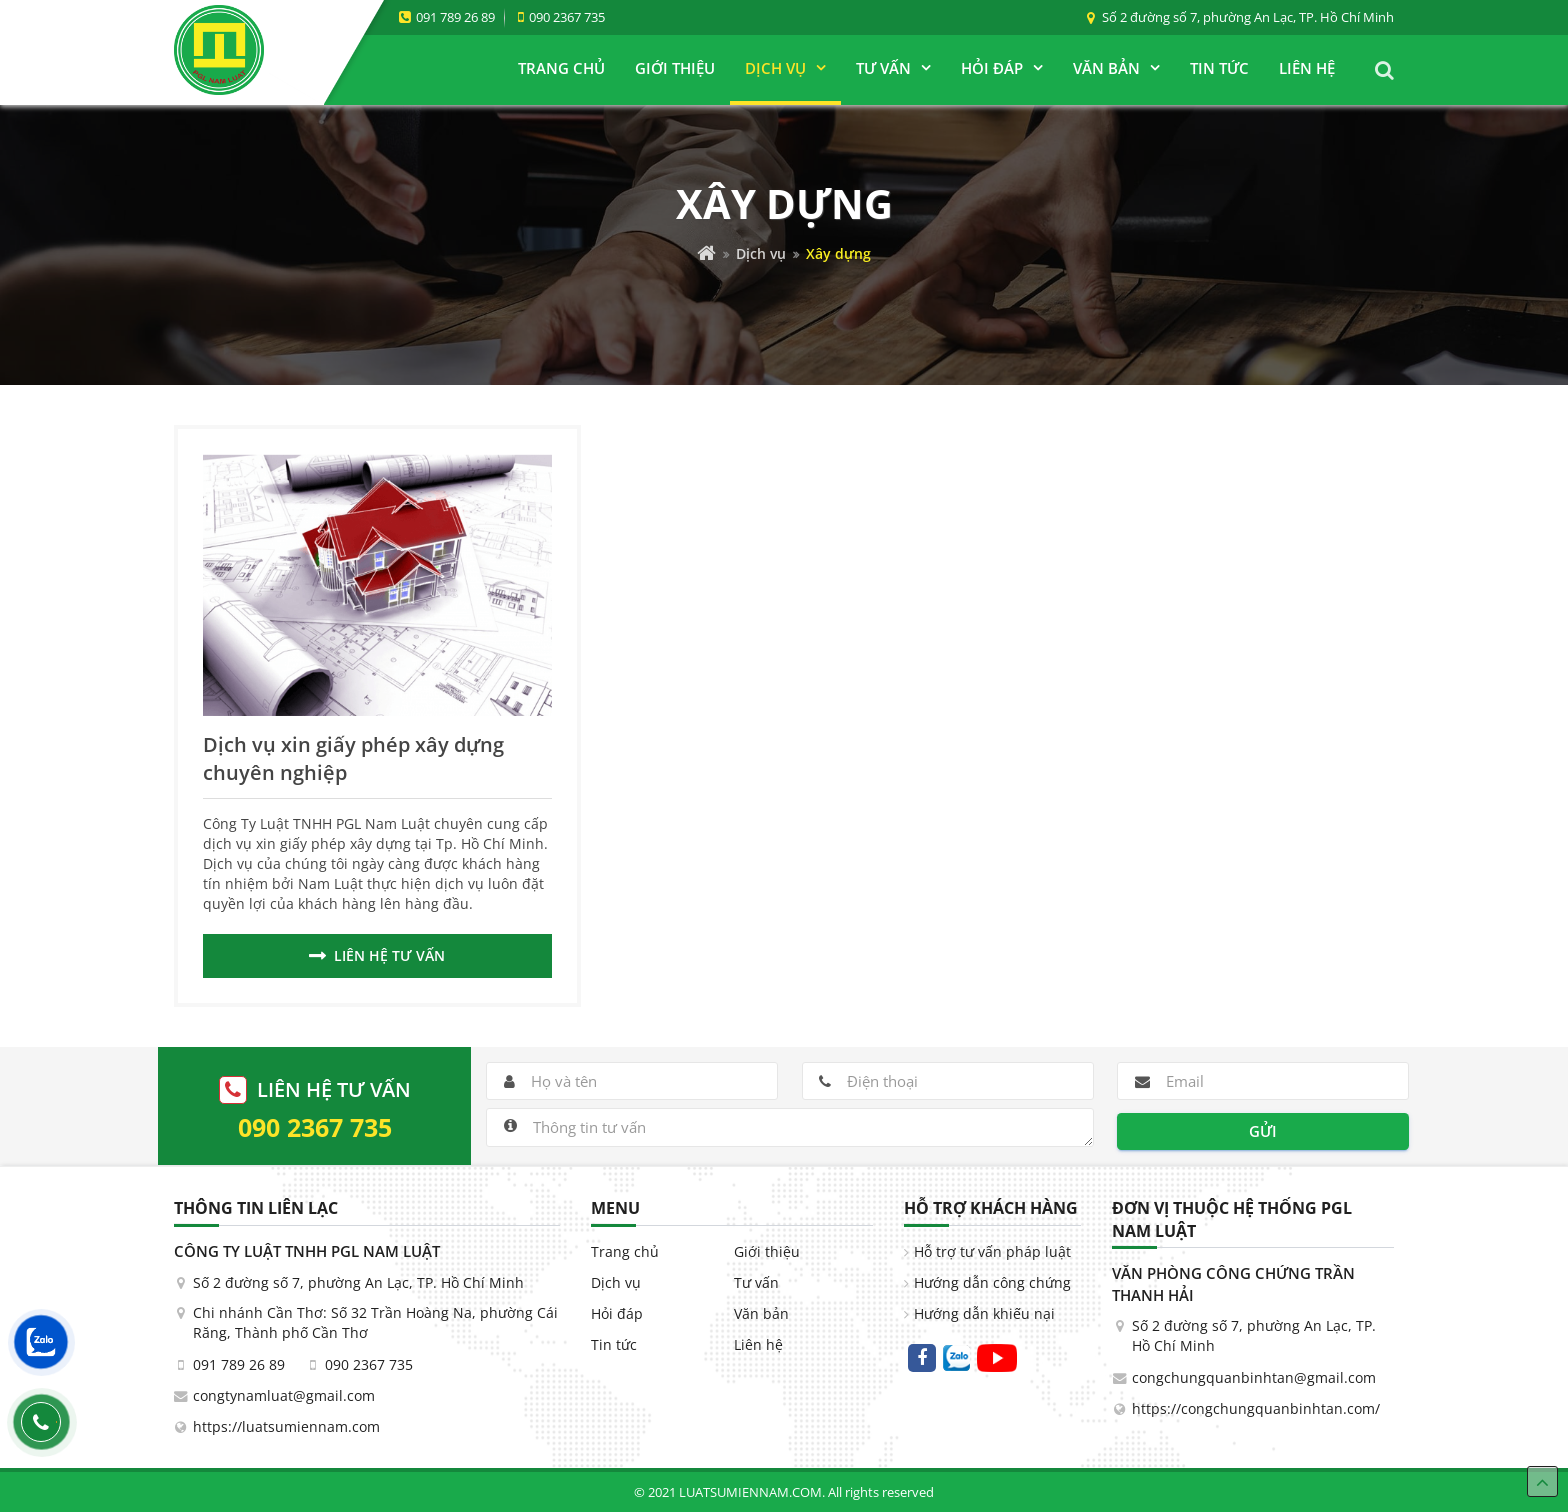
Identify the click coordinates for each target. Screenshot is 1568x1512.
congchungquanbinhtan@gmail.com (1254, 1378)
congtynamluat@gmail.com (284, 1396)
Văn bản (761, 1314)
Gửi (1263, 1131)
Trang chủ (625, 1252)
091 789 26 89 (455, 17)
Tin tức (614, 1345)
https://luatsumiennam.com (286, 1427)
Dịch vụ (761, 253)
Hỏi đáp (617, 1314)
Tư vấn (756, 1283)
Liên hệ (758, 1345)
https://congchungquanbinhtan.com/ (1256, 1409)
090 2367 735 (567, 17)
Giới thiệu (767, 1252)
